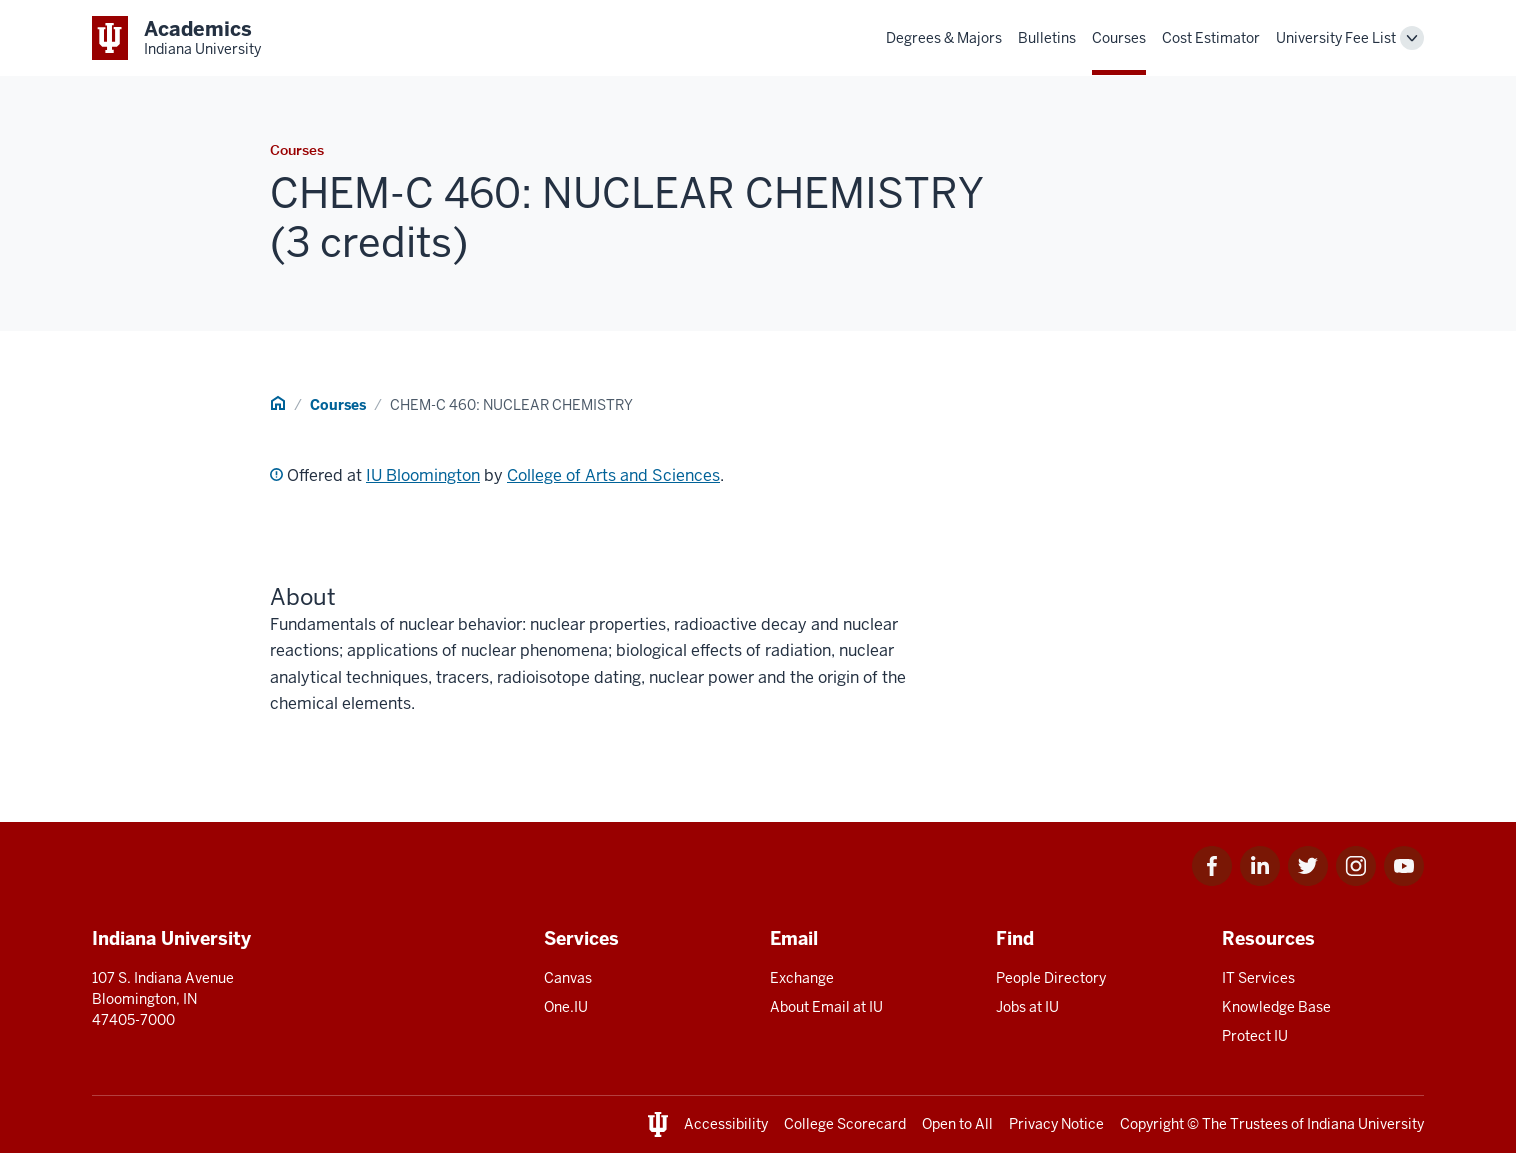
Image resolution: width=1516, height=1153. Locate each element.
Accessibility (726, 1124)
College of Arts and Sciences (613, 475)
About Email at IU (826, 1007)
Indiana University (1365, 1124)
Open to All (957, 1124)
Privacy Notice (1056, 1124)
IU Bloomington (423, 475)
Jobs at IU (1027, 1007)
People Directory (1051, 978)
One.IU (566, 1007)
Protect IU (1255, 1036)
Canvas (568, 978)
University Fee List (1336, 38)
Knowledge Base (1276, 1007)
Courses (1119, 38)
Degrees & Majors (944, 38)
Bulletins (1047, 38)
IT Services (1258, 978)
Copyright (1152, 1124)
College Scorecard (845, 1124)
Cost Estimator (1211, 38)
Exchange (802, 978)
